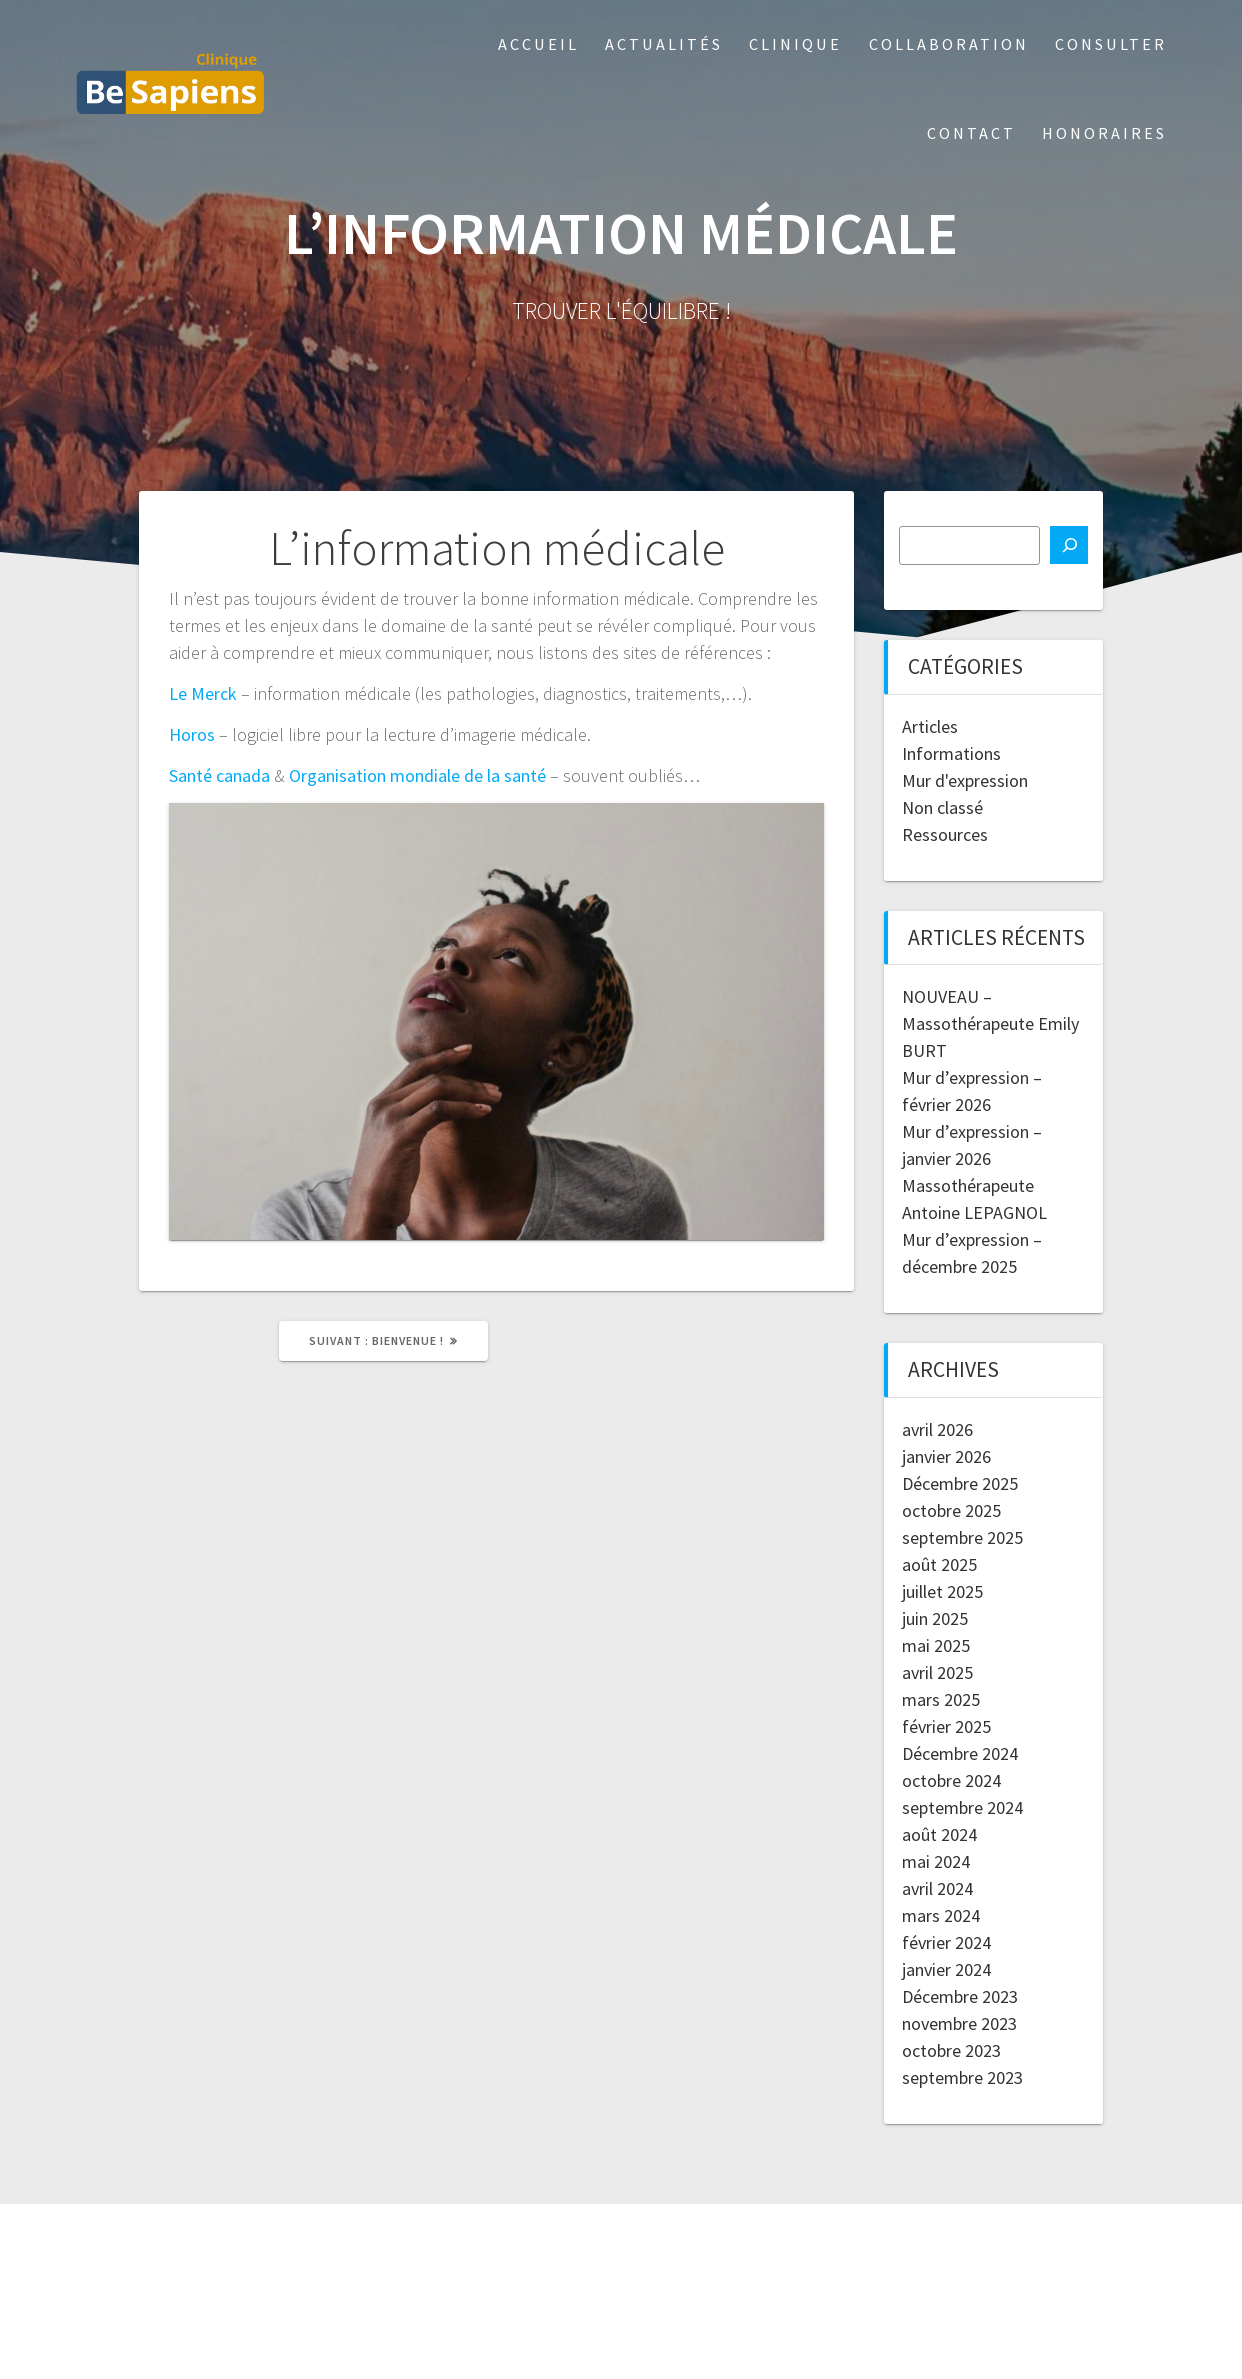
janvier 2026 (946, 1456)
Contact (971, 133)
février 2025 (946, 1726)
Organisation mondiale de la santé (417, 775)
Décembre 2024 (960, 1753)
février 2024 (946, 1942)
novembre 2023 (959, 2023)
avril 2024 (937, 1888)
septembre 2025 (962, 1537)
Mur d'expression (965, 780)
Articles (930, 726)
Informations (951, 753)
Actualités (664, 44)
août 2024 (939, 1834)
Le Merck (203, 693)
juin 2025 (935, 1618)
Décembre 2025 (960, 1483)
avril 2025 (937, 1672)
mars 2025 (941, 1699)
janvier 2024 (946, 1969)
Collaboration (949, 44)
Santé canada (219, 775)
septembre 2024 (962, 1807)
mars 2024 (941, 1915)
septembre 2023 (962, 2077)
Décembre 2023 (960, 1996)
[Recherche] (1069, 545)
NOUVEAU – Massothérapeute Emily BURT (990, 1023)
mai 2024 (936, 1861)
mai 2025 (936, 1645)
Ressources (945, 834)
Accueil (538, 44)
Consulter (1111, 44)
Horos (192, 734)
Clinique (795, 44)
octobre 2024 (951, 1780)
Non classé (942, 807)
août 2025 (939, 1564)
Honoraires (1104, 133)
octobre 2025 (951, 1510)
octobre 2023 (951, 2050)
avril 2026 (937, 1429)
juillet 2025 (942, 1591)
